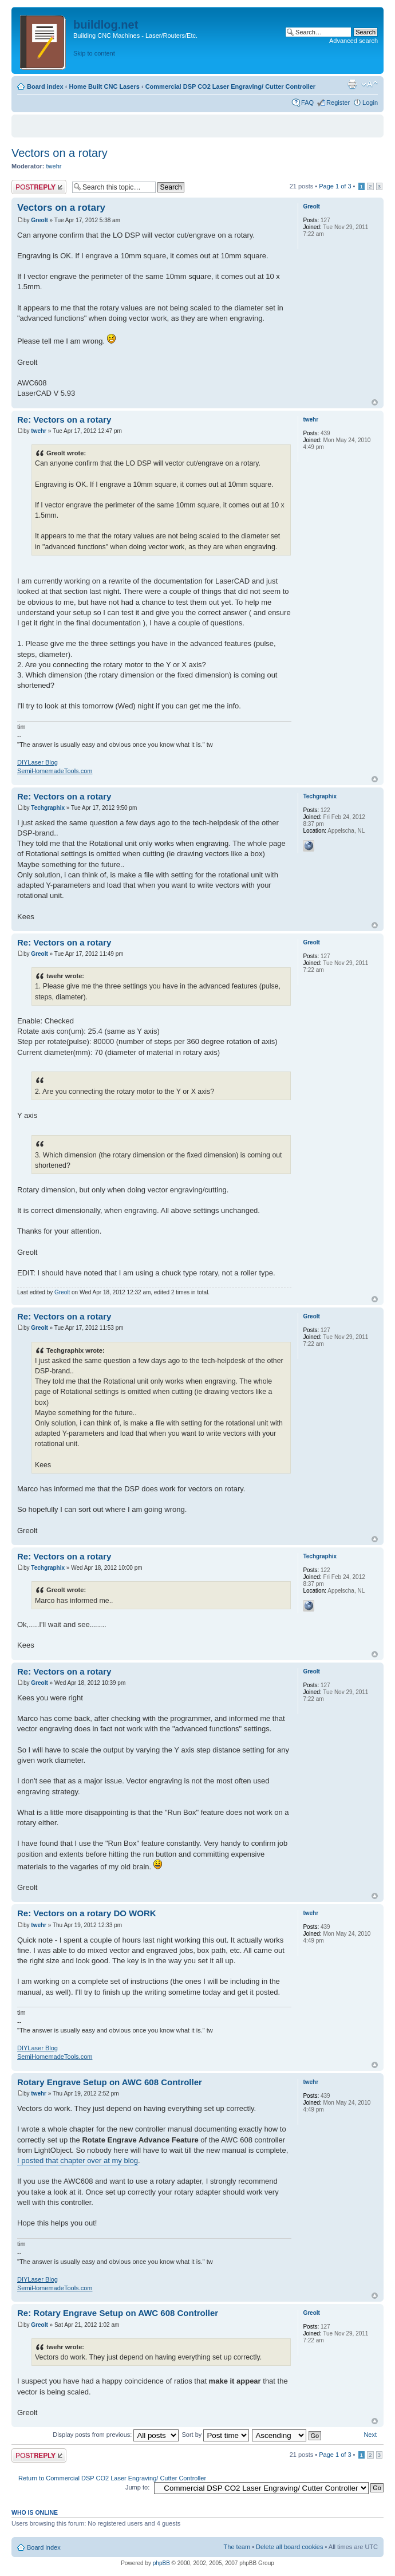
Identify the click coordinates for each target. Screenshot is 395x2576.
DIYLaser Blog (37, 762)
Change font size (369, 84)
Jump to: (137, 2487)
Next (370, 2434)
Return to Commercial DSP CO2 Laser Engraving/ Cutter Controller (112, 2478)
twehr (54, 166)
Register (338, 102)
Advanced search (353, 40)
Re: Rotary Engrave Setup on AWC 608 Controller (117, 2313)
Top (375, 402)
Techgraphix (48, 808)
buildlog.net (105, 24)
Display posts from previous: (116, 2434)
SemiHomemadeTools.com (54, 770)
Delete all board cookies (289, 2546)
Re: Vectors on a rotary (64, 419)
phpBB (161, 2563)
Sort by (215, 2434)
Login (370, 102)
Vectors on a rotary (59, 153)
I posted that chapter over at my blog (77, 2160)
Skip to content (94, 53)
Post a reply (38, 187)
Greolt (39, 220)
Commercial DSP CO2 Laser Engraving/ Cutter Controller (230, 86)
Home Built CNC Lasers (104, 86)
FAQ (307, 102)
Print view (352, 84)
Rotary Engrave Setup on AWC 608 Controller (109, 2082)
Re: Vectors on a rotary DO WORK (86, 1913)
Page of (335, 186)
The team (237, 2546)
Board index (45, 86)
